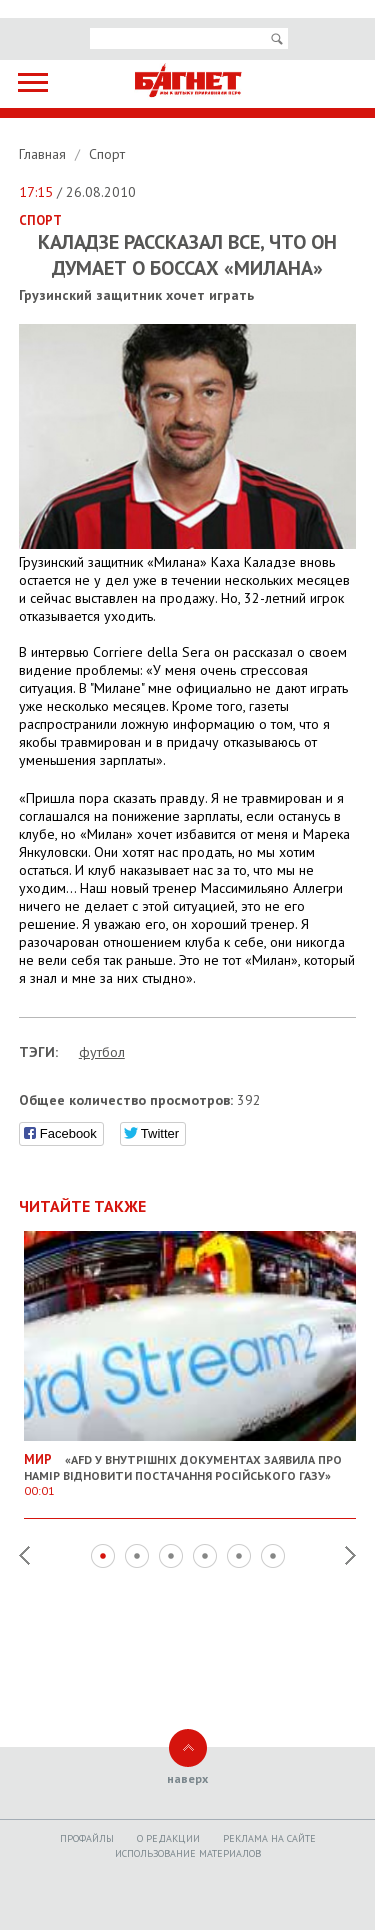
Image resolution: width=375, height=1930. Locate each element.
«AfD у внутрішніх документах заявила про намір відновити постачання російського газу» (190, 1467)
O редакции (168, 1838)
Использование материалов (188, 1853)
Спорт (107, 154)
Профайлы (87, 1838)
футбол (102, 1052)
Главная (44, 154)
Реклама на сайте (269, 1838)
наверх (187, 1778)
